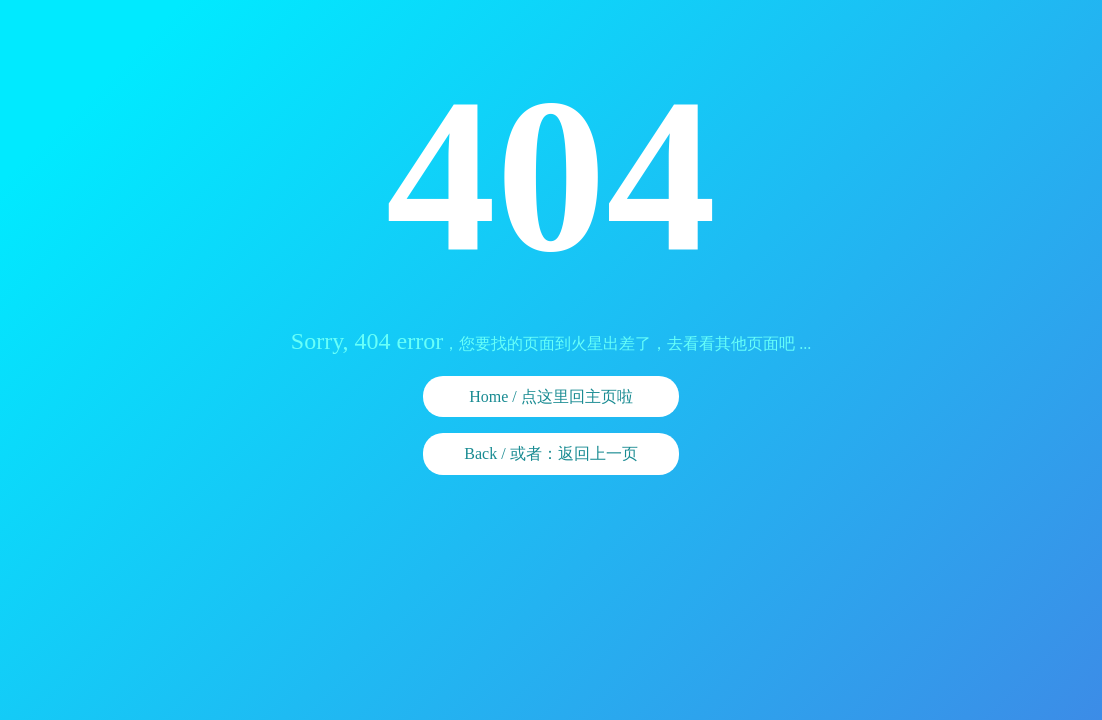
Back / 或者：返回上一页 (550, 453)
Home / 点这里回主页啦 (551, 396)
